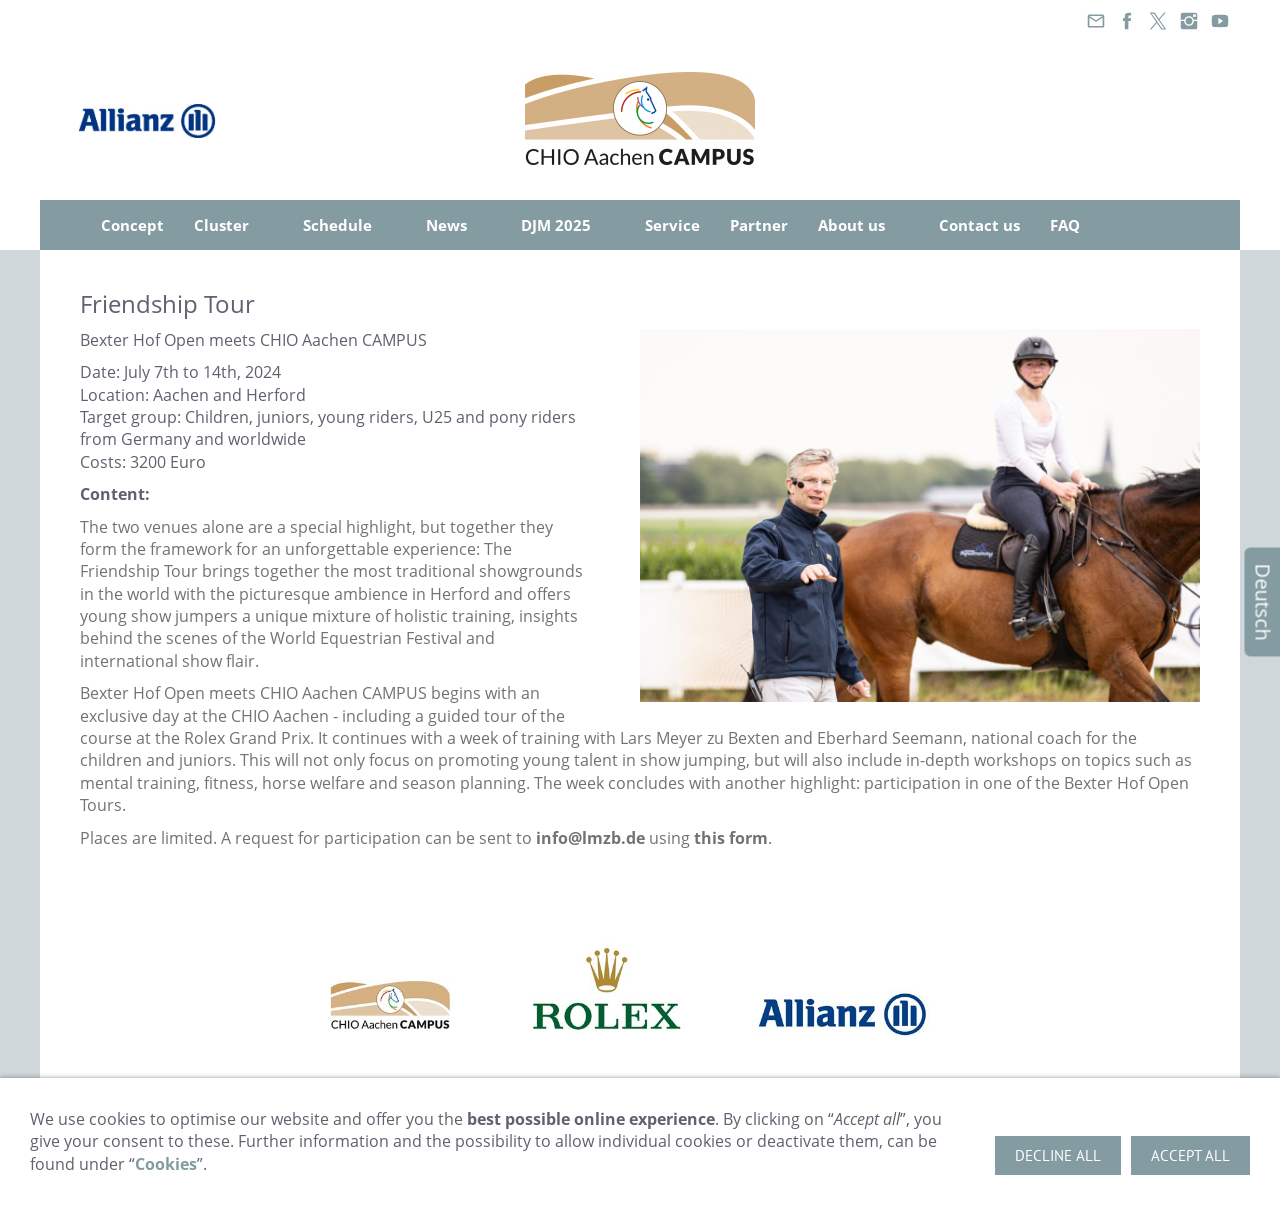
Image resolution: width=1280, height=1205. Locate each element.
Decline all (1058, 1155)
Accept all (1190, 1155)
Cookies (166, 1164)
